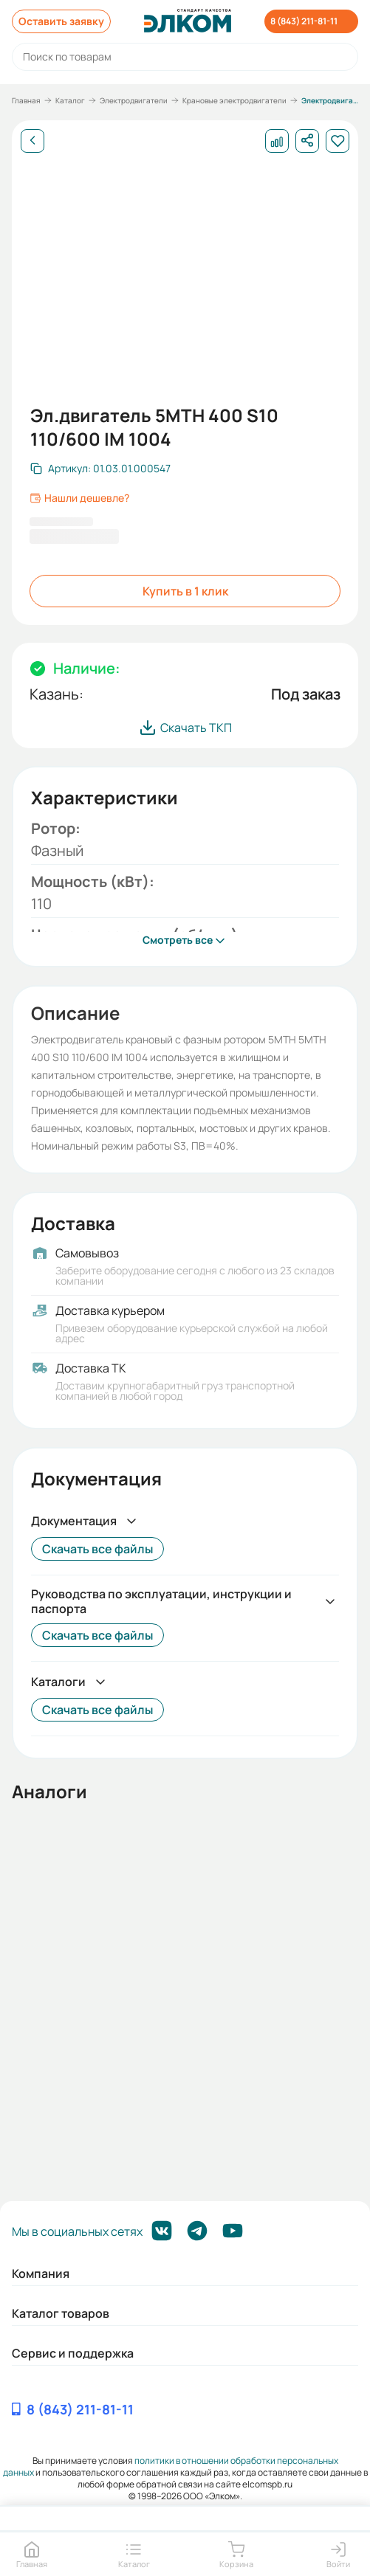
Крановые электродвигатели (234, 100)
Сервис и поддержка (73, 2353)
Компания (40, 2273)
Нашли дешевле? (79, 498)
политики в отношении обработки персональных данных (170, 2466)
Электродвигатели (134, 100)
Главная (26, 100)
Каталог (70, 100)
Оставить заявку (61, 21)
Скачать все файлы (97, 1549)
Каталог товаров (60, 2313)
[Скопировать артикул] (100, 468)
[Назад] (32, 141)
